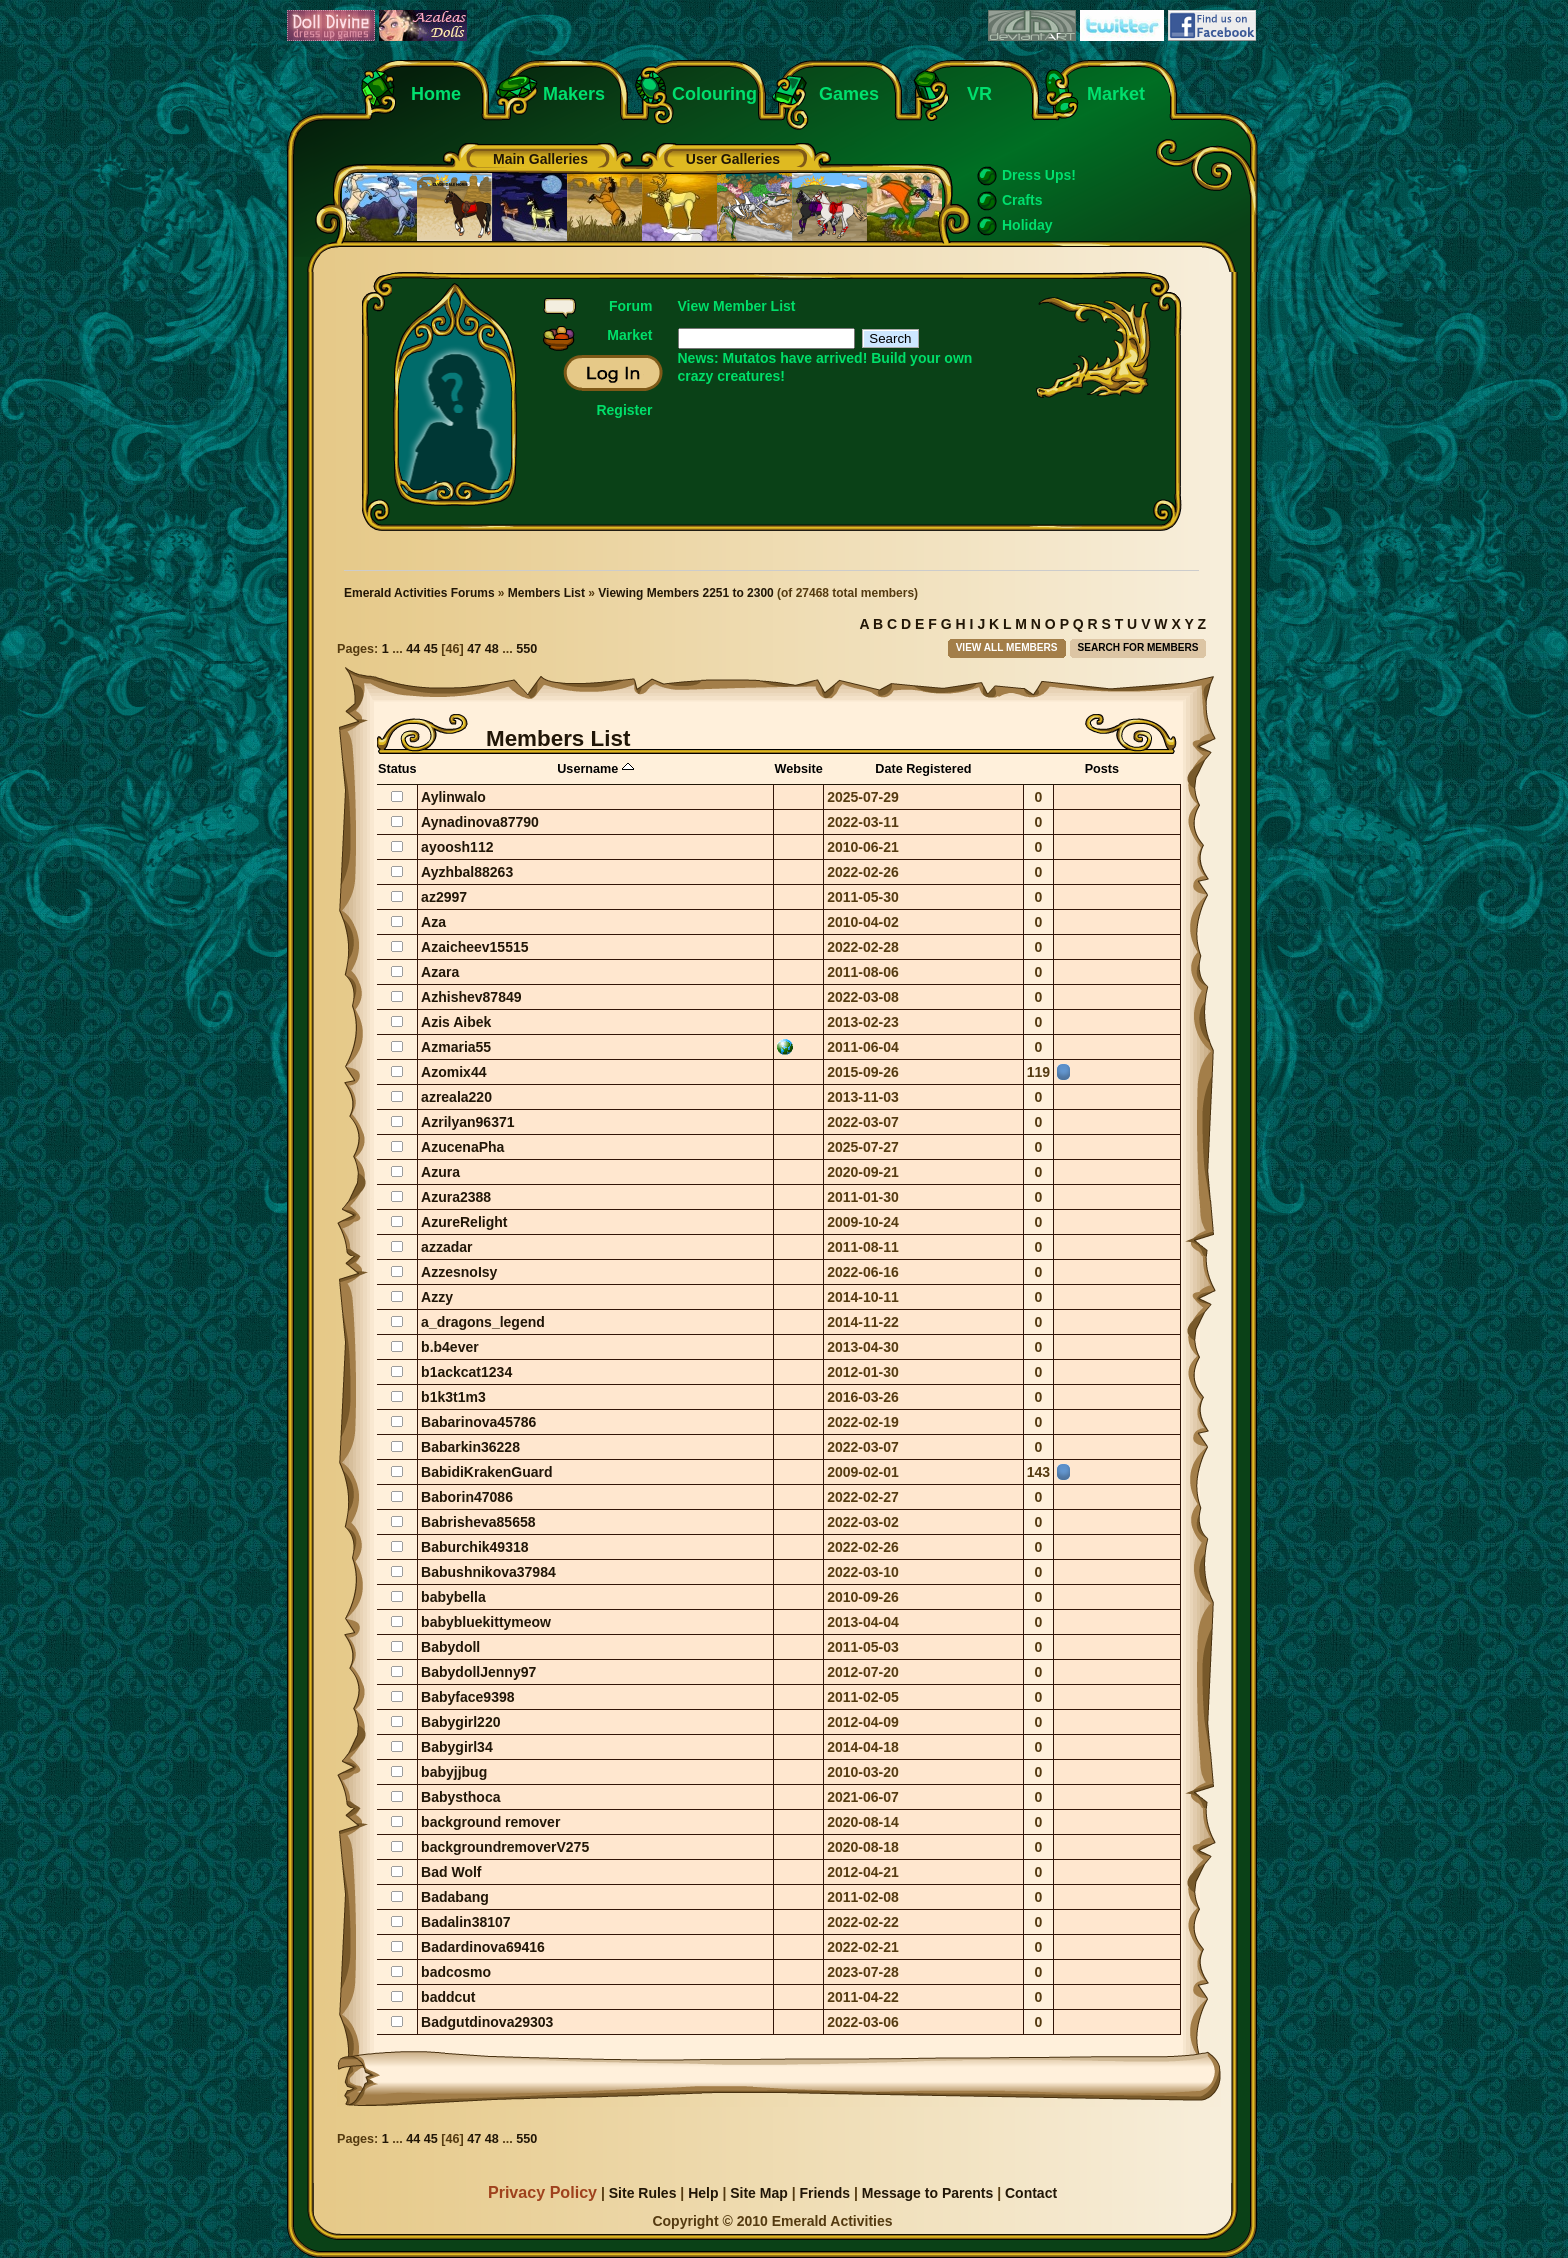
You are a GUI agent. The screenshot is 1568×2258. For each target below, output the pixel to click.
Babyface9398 (467, 1697)
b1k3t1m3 (453, 1397)
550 (526, 649)
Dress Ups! (1039, 175)
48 (492, 649)
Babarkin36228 (470, 1447)
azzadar (446, 1247)
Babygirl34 (457, 1747)
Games (849, 94)
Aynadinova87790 (480, 822)
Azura (440, 1172)
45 (431, 649)
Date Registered (923, 769)
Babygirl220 (460, 1722)
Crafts (1022, 200)
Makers (574, 94)
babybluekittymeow (486, 1622)
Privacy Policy (542, 2192)
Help (703, 2193)
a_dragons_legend (483, 1322)
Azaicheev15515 (474, 947)
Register (624, 410)
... (399, 649)
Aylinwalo (453, 797)
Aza (433, 922)
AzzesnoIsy (459, 1272)
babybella (453, 1597)
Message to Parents (928, 2193)
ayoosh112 (457, 847)
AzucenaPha (462, 1147)
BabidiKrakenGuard (486, 1472)
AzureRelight (464, 1222)
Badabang (455, 1897)
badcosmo (456, 1972)
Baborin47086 (467, 1497)
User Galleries (733, 159)
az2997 (444, 897)
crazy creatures (729, 376)
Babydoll (450, 1647)
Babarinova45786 (478, 1422)
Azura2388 (456, 1197)
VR (974, 94)
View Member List (737, 306)
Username (595, 769)
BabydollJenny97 (478, 1672)
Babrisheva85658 (478, 1522)
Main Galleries (540, 159)
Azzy (437, 1297)
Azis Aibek (456, 1022)
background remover (490, 1822)
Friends (824, 2193)
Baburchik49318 (474, 1547)
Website (798, 769)
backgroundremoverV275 (505, 1847)
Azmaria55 (456, 1047)
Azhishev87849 (471, 997)
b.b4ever (450, 1347)
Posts (1102, 769)
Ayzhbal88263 (467, 872)
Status (397, 769)
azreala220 (456, 1097)
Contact (1031, 2193)
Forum (631, 306)
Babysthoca (460, 1797)
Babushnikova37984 (488, 1572)
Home (436, 94)
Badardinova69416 (483, 1947)
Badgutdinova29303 (487, 2022)
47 (474, 649)
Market (1116, 94)
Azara (440, 972)
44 (413, 649)
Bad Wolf (451, 1872)
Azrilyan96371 (467, 1122)
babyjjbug (454, 1772)
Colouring (714, 94)
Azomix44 (453, 1072)
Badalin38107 (466, 1922)
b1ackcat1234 (466, 1372)
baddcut (448, 1997)
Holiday (1027, 225)
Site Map (759, 2193)
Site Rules (643, 2193)
